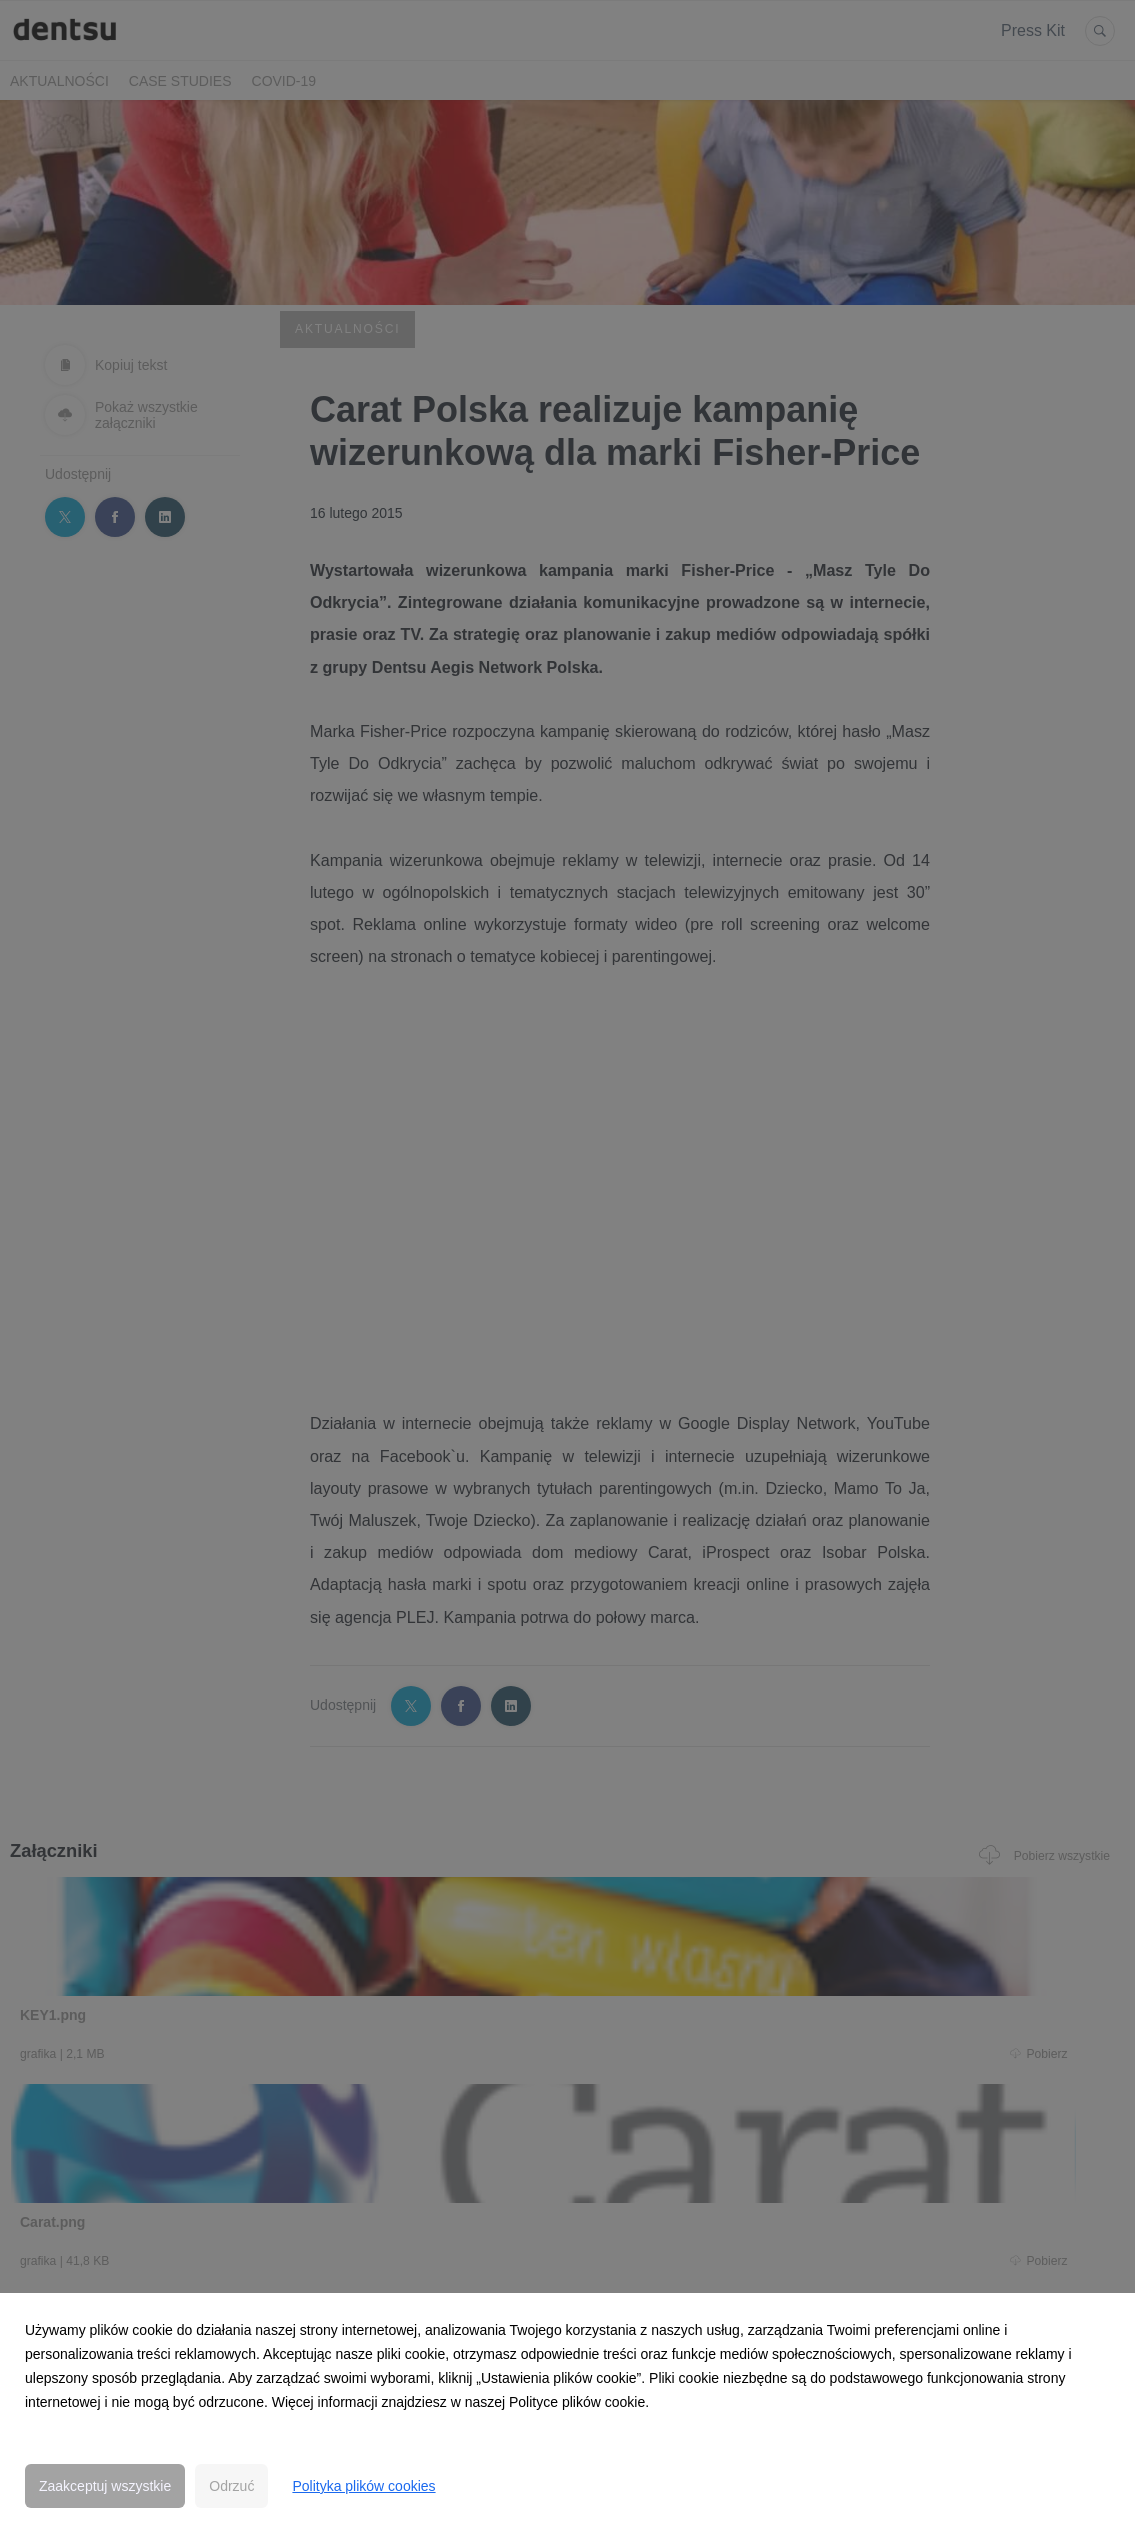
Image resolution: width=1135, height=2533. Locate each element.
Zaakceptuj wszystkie (105, 2486)
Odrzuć (231, 2486)
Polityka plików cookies (363, 2486)
